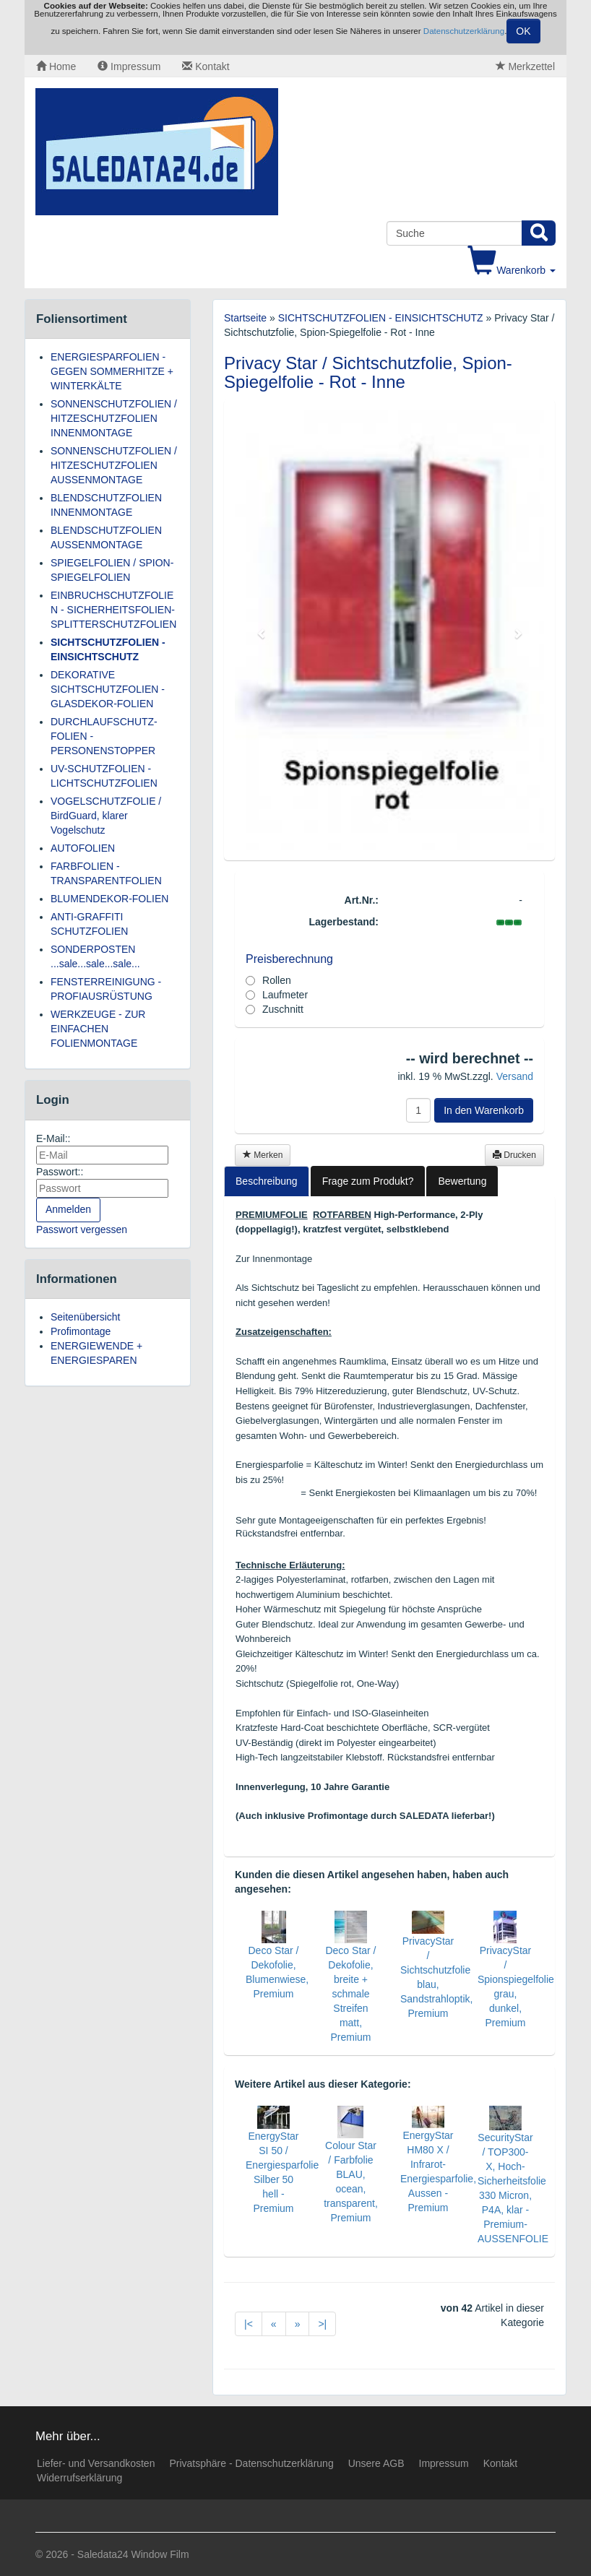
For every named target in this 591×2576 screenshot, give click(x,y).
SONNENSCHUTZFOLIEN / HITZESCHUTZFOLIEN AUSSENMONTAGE (114, 465)
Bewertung (462, 1181)
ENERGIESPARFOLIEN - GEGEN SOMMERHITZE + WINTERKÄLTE (112, 371)
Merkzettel (525, 66)
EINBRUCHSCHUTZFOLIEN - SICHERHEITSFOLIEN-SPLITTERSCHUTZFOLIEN (113, 609)
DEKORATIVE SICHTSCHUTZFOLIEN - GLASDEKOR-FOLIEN (108, 689)
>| (322, 2324)
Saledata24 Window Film (133, 2554)
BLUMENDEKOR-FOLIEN (109, 898)
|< (248, 2324)
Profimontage (81, 1331)
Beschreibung (267, 1181)
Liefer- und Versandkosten (96, 2463)
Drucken (514, 1155)
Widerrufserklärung (79, 2478)
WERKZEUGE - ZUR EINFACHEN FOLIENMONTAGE (98, 1028)
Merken (262, 1155)
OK (523, 31)
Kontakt (205, 66)
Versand (514, 1076)
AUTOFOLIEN (83, 848)
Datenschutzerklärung (463, 31)
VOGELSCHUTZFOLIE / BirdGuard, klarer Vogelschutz (106, 815)
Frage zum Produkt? (368, 1181)
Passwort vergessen (81, 1229)
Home (56, 66)
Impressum (129, 66)
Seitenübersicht (86, 1317)
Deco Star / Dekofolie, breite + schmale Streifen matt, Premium (350, 1994)
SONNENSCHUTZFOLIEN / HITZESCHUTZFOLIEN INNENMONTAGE (114, 418)
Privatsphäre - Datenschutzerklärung (251, 2463)
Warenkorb (511, 270)
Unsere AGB (376, 2463)
